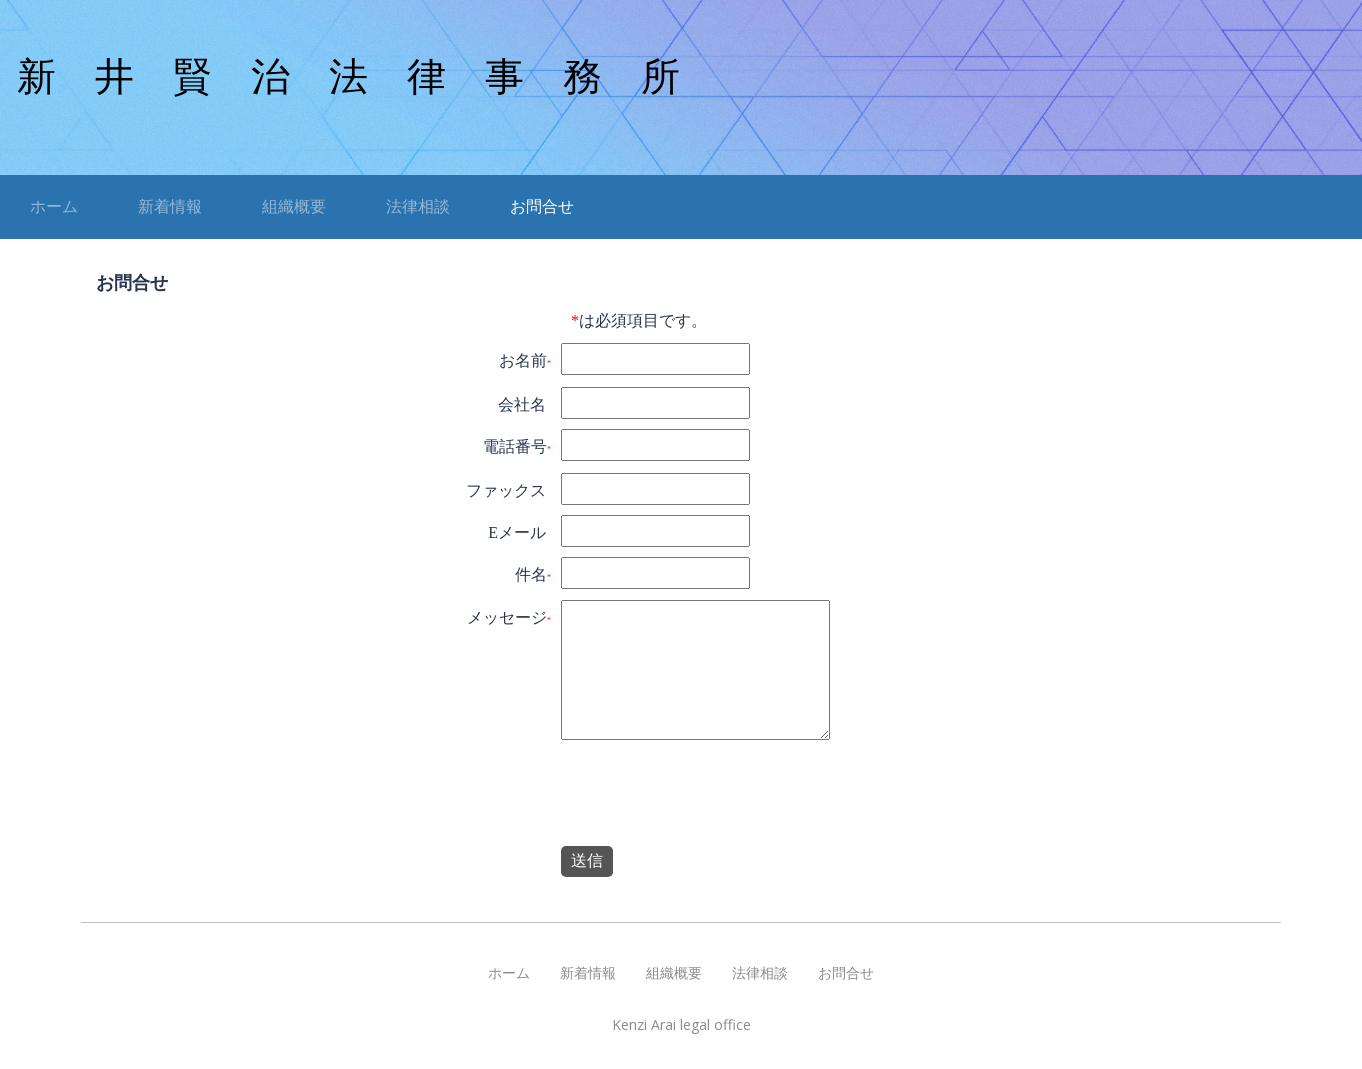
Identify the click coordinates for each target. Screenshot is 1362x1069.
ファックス (506, 490)
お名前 (523, 360)
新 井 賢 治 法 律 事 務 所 (348, 76)
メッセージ (507, 617)
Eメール (517, 532)
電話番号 (515, 446)
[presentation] (712, 797)
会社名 (522, 404)
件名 (531, 574)
